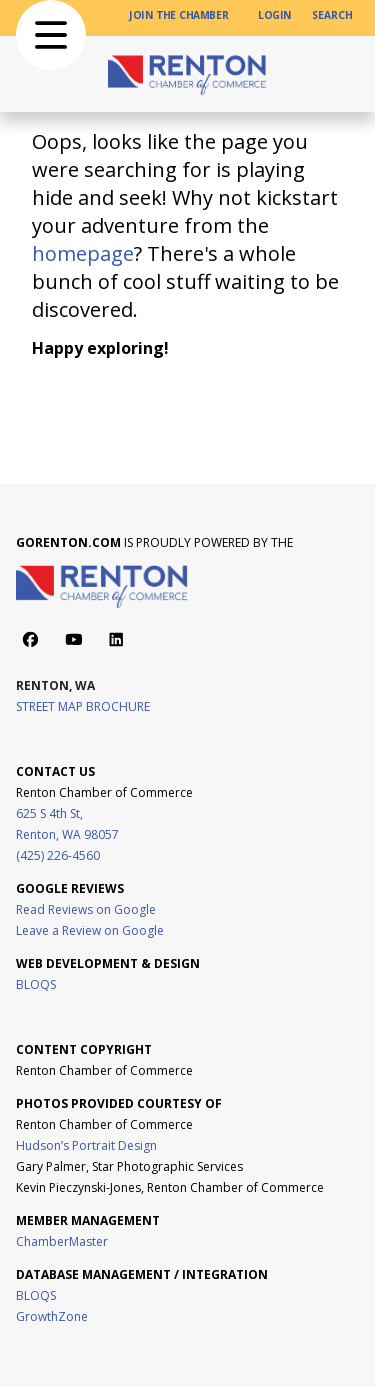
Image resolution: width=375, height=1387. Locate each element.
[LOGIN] (275, 15)
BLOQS (36, 984)
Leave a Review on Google (90, 930)
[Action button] (30, 639)
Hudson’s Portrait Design (86, 1145)
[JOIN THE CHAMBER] (179, 15)
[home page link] (188, 74)
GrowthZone (52, 1316)
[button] (51, 35)
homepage (83, 253)
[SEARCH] (332, 15)
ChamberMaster (62, 1241)
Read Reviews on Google (86, 909)
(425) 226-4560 (58, 855)
